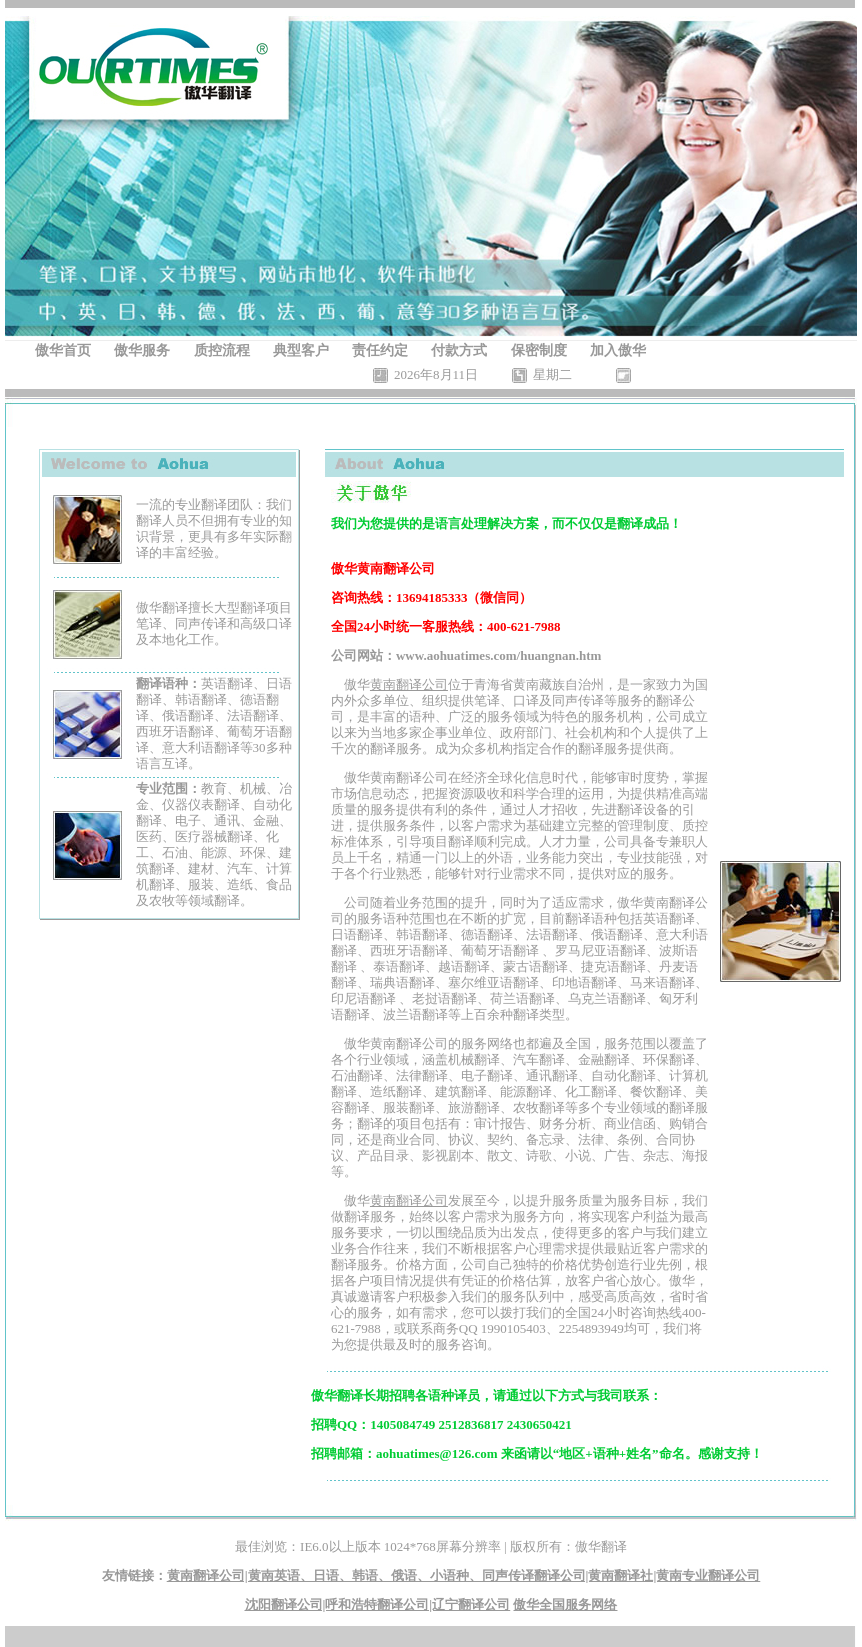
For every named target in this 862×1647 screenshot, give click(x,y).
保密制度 (539, 350)
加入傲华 (618, 350)
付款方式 (459, 350)
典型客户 (301, 350)
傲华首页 (63, 350)
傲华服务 (142, 350)
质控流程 (222, 350)
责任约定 (380, 350)
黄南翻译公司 (409, 684)
